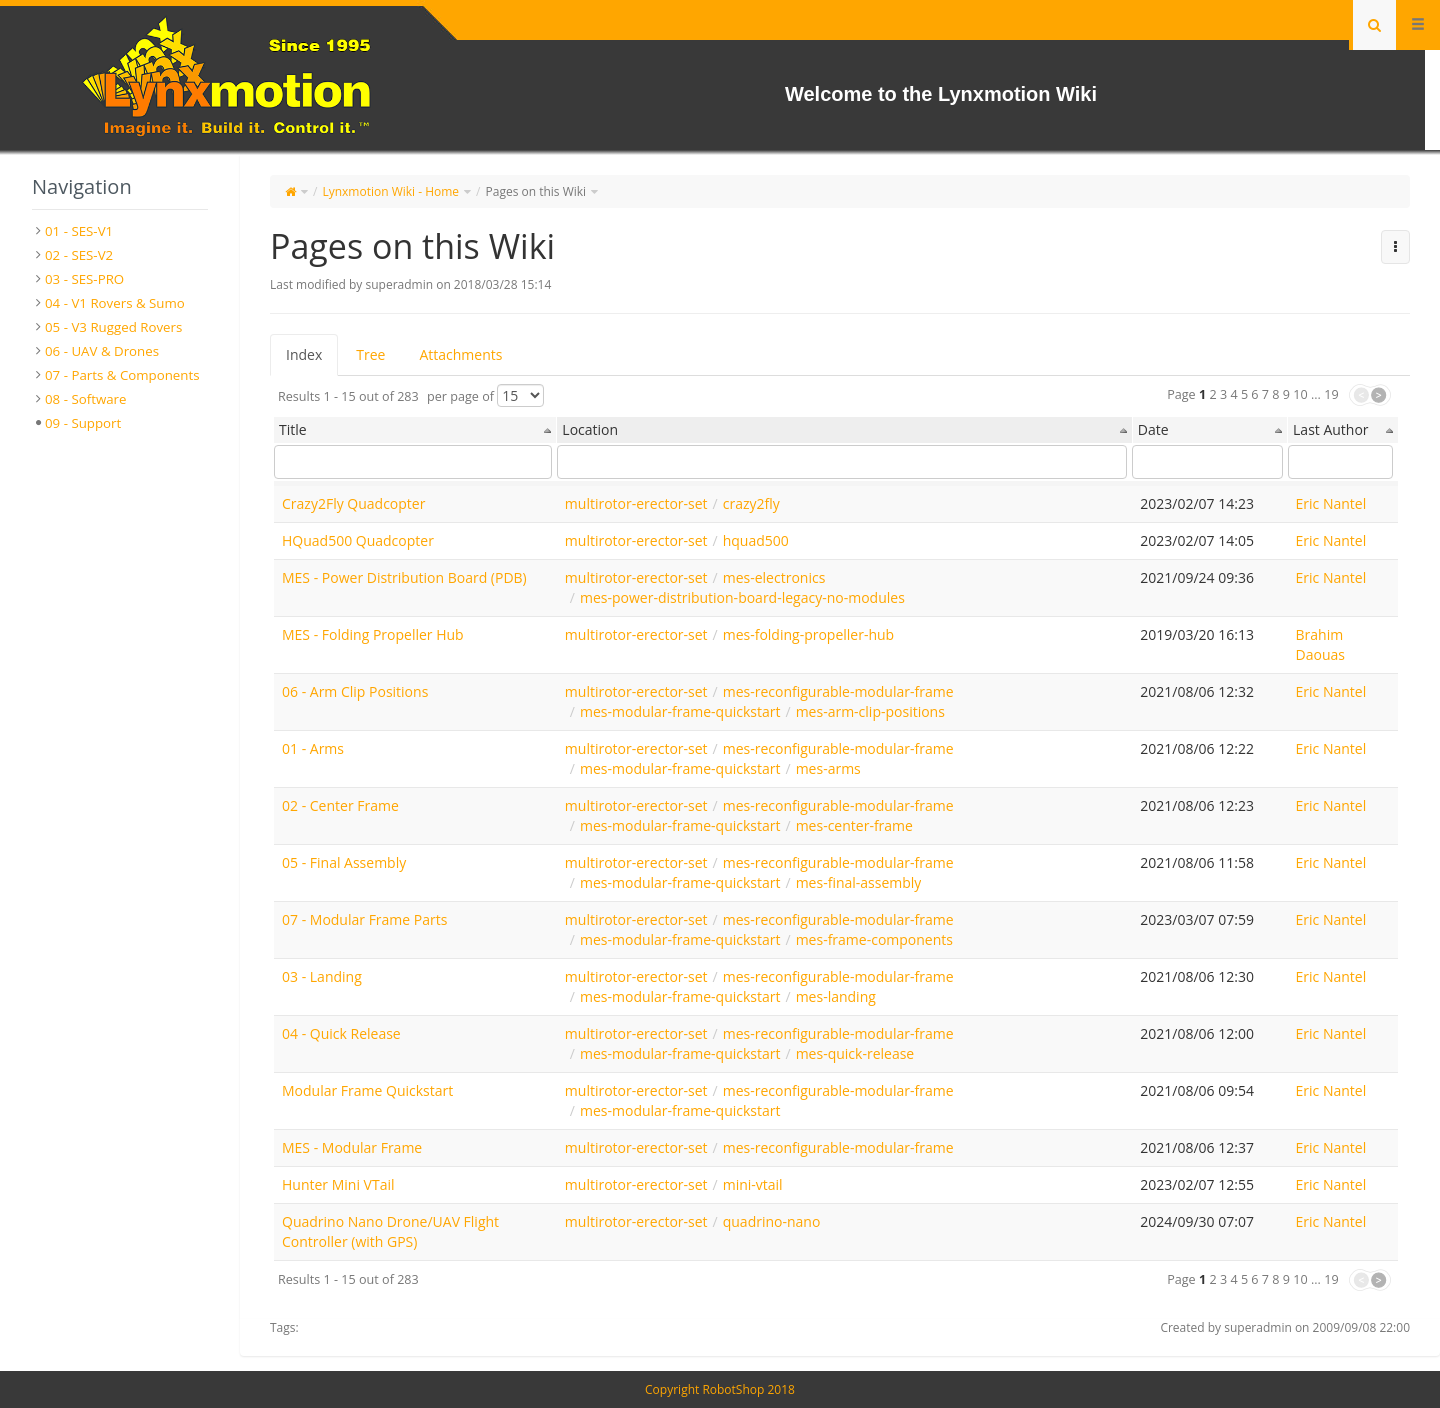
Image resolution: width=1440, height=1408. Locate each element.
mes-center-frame (854, 825)
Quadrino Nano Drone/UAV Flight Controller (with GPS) (390, 1231)
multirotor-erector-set (636, 503)
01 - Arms (313, 748)
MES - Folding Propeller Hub (373, 634)
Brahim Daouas (1320, 644)
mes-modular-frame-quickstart (680, 711)
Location (590, 429)
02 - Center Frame (340, 805)
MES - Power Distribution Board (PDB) (404, 577)
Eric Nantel (1331, 503)
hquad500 (756, 540)
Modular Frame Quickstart (367, 1090)
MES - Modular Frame (352, 1147)
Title (293, 429)
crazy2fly (751, 503)
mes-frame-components (874, 939)
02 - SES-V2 (79, 255)
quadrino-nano (772, 1221)
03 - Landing (322, 976)
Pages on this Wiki (536, 191)
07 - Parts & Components (122, 375)
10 (1300, 394)
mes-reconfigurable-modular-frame (838, 691)
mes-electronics (774, 577)
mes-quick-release (855, 1053)
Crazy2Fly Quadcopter (353, 503)
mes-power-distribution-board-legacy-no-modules (742, 597)
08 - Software (86, 399)
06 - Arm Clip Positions (355, 691)
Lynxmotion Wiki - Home (390, 191)
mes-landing (836, 996)
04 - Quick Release (341, 1033)
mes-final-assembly (859, 882)
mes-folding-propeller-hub (809, 634)
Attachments (460, 354)
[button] (1395, 247)
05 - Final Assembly (344, 862)
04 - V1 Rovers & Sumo (115, 303)
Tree (370, 354)
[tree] (120, 327)
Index (304, 354)
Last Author (1331, 429)
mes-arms (828, 768)
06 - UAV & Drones (102, 351)
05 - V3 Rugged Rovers (113, 327)
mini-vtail (753, 1184)
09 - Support (83, 423)
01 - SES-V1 (79, 231)
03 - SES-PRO (84, 279)
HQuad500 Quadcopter (358, 540)
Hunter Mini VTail (338, 1184)
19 (1331, 394)
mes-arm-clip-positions (870, 711)
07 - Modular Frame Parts (364, 919)
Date (1153, 429)
